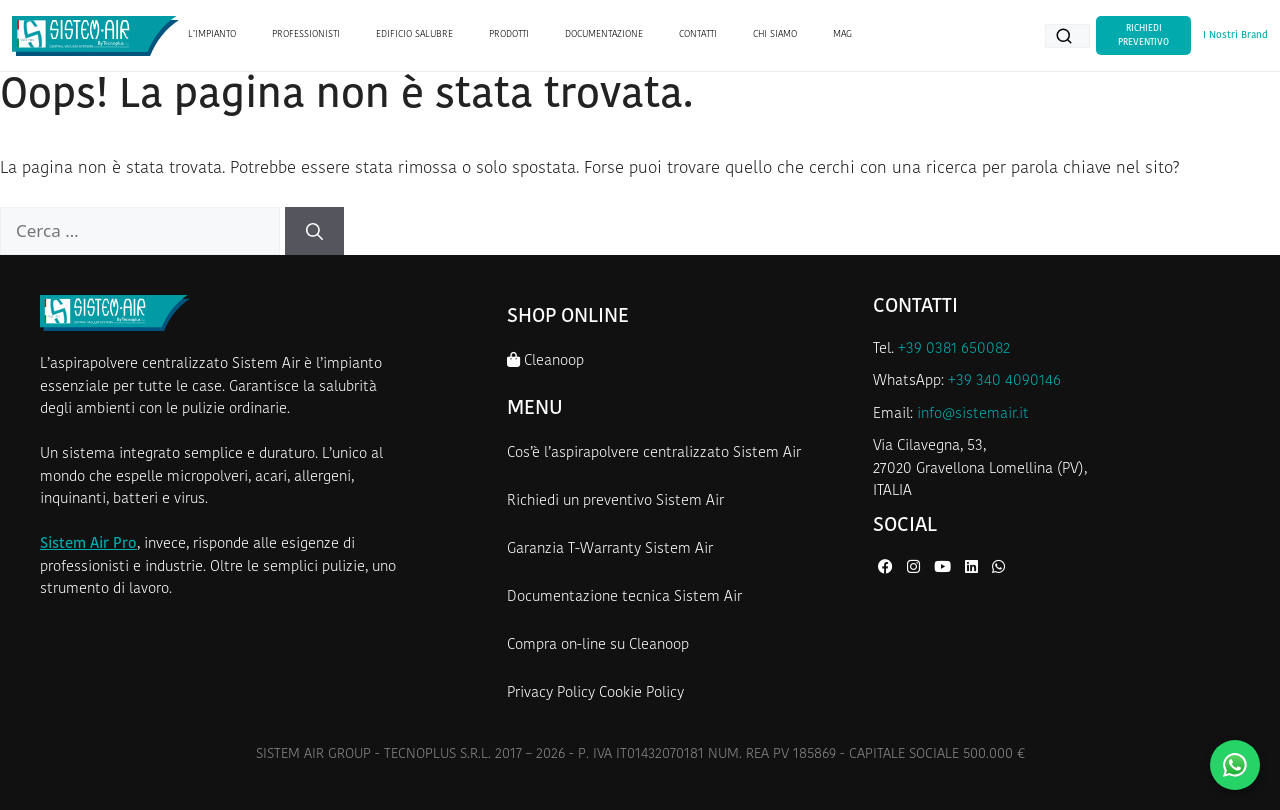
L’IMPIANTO (212, 34)
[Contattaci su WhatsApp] (1235, 765)
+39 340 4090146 (1004, 381)
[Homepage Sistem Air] (95, 36)
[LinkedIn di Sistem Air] (973, 568)
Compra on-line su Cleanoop (598, 645)
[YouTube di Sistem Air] (944, 568)
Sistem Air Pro (88, 544)
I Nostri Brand (1235, 36)
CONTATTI (698, 34)
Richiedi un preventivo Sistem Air (615, 501)
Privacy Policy (551, 693)
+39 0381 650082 (954, 349)
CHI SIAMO (775, 34)
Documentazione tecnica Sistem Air (624, 597)
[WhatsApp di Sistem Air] (998, 568)
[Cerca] (314, 231)
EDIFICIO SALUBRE (414, 34)
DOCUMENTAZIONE (604, 34)
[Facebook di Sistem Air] (887, 568)
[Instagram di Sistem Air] (915, 568)
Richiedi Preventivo (1143, 35)
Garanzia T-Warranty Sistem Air (610, 549)
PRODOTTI (509, 34)
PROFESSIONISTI (306, 34)
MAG (842, 34)
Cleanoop (545, 360)
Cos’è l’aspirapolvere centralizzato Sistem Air (654, 453)
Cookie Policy (641, 693)
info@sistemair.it (973, 414)
